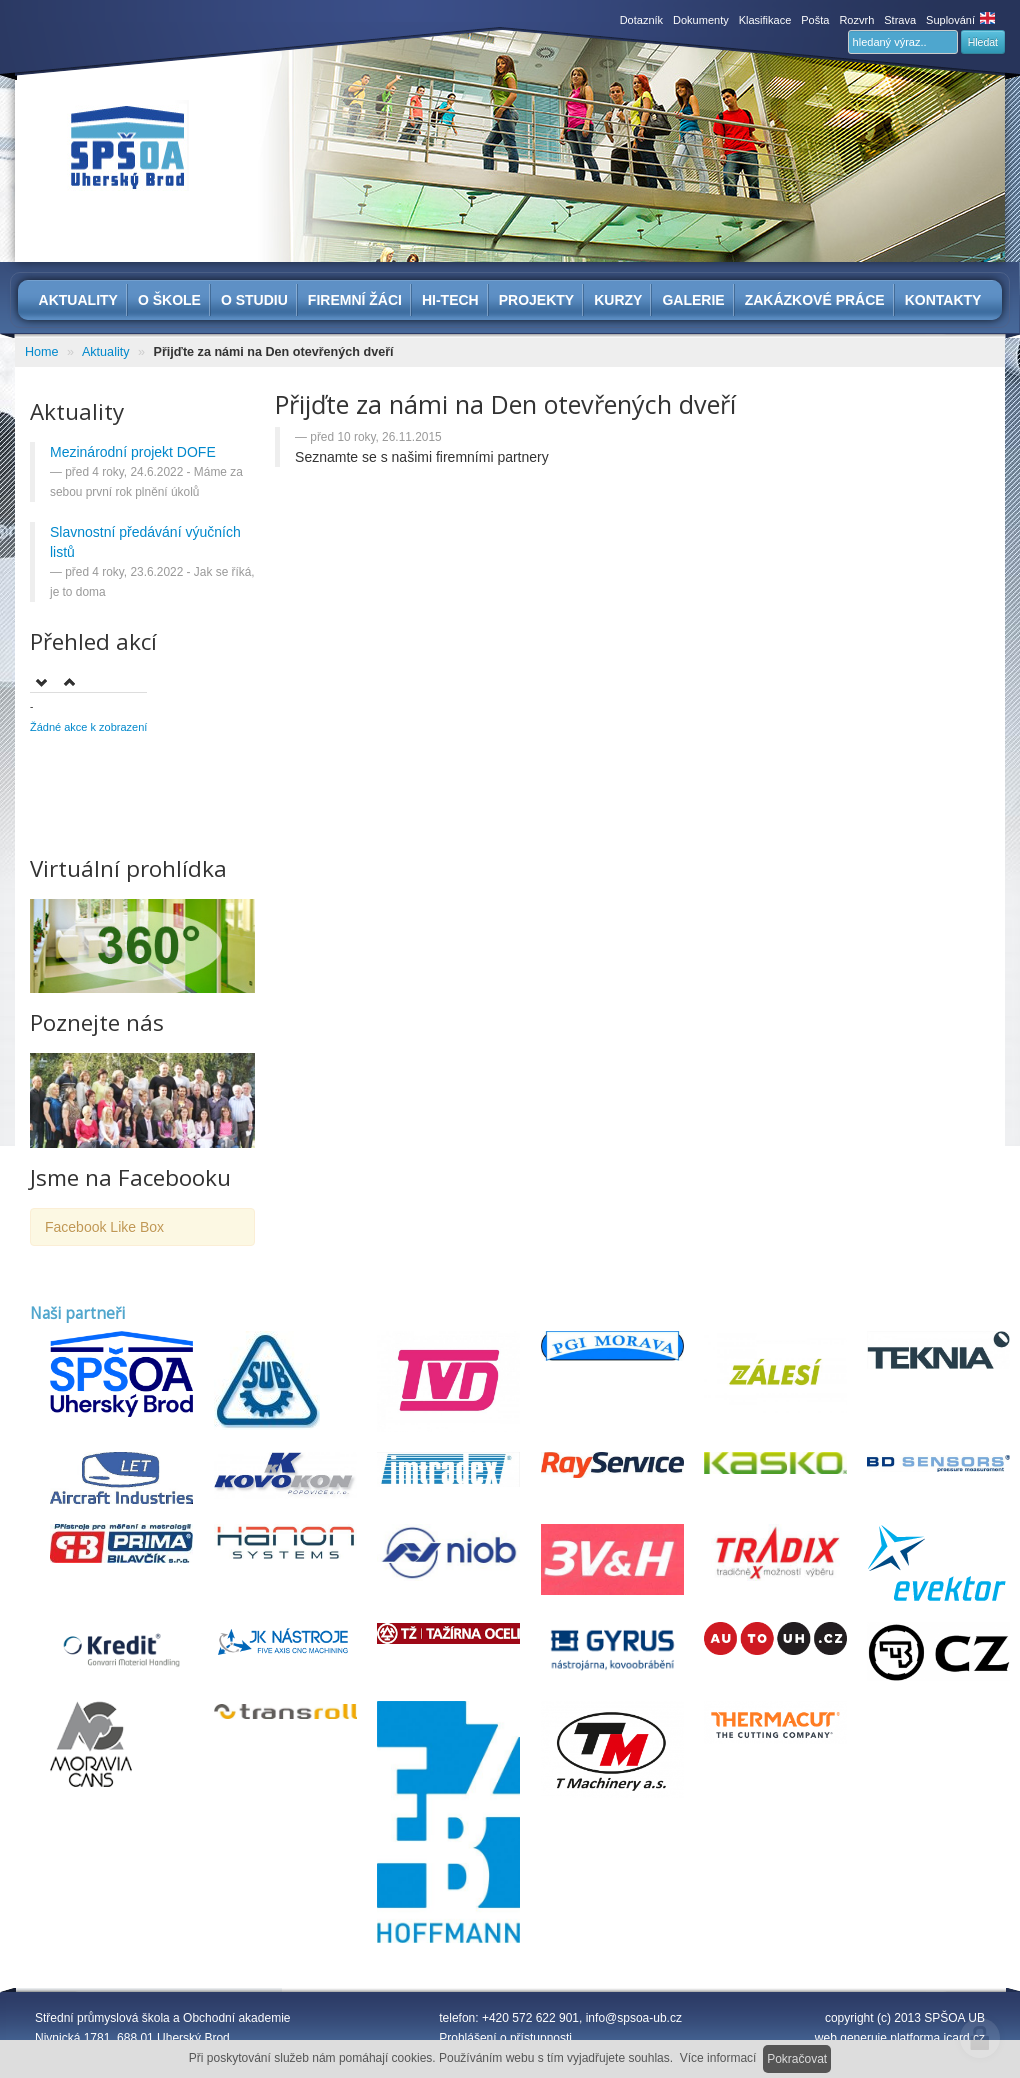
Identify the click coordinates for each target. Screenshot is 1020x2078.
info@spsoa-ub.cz (634, 2018)
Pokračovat (797, 2059)
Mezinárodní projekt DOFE (133, 452)
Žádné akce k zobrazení (88, 727)
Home (42, 352)
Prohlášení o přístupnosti (505, 2038)
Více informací (718, 2058)
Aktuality (106, 352)
